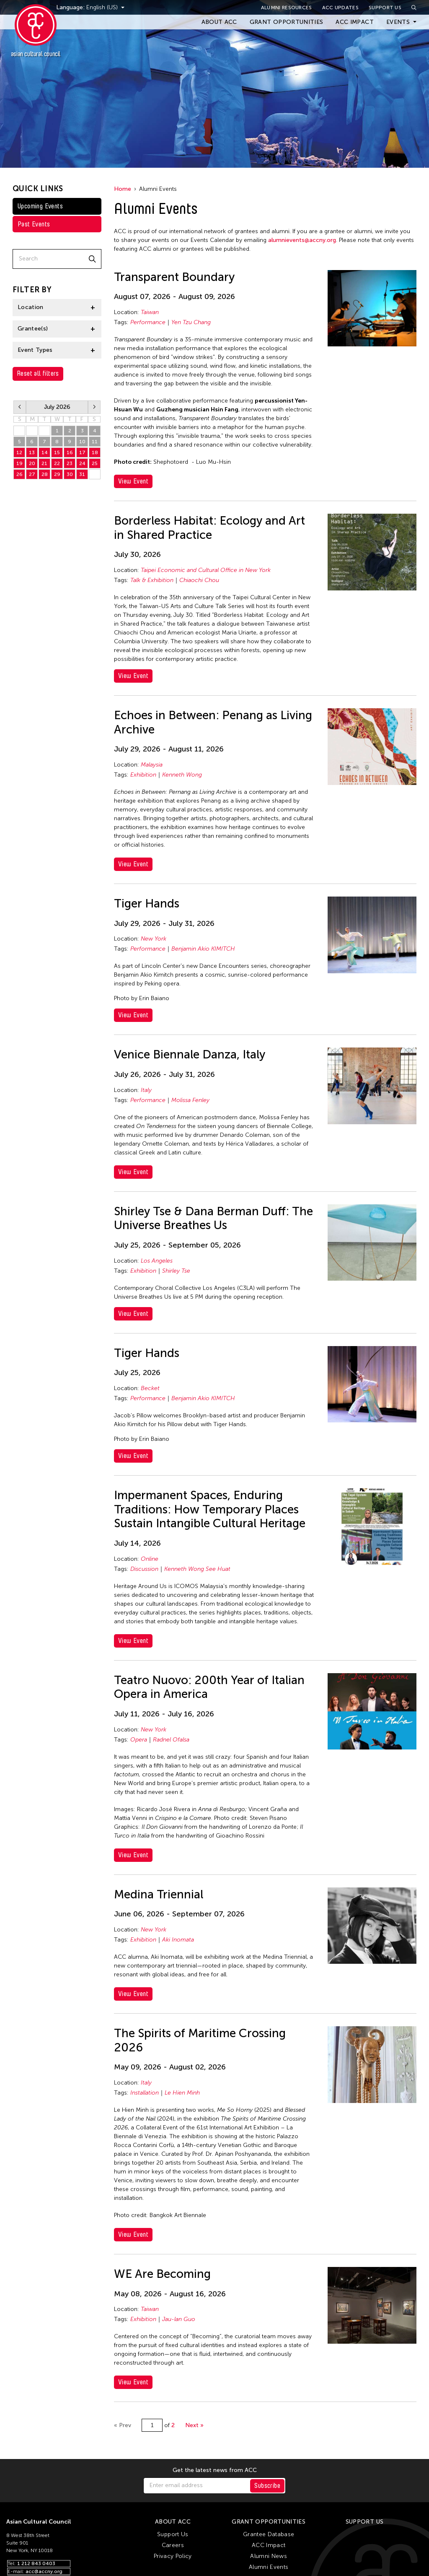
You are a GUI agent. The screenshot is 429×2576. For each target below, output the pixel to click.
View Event (133, 481)
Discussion (144, 1569)
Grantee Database (269, 2534)
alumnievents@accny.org (302, 240)
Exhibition (143, 774)
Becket (150, 1388)
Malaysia (152, 764)
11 (95, 441)
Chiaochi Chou (199, 580)
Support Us (385, 7)
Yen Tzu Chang (191, 322)
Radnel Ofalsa (171, 1739)
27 (32, 474)
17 (82, 452)
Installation (144, 2092)
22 (57, 463)
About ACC (219, 22)
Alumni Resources (286, 7)
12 (19, 452)
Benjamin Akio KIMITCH (203, 948)
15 (57, 452)
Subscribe (267, 2486)
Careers (173, 2545)
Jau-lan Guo (178, 2319)
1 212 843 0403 (36, 2563)
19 (19, 463)
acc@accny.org (44, 2571)
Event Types (35, 350)
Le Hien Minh (182, 2092)
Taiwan (150, 312)
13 (32, 452)
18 (95, 452)
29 (32, 431)
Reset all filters (38, 373)
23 (69, 463)
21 (44, 463)
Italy (146, 1090)
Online (149, 1558)
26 (19, 474)
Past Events (34, 224)
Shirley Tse (176, 1270)
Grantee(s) (33, 328)
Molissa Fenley (190, 1100)
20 (32, 463)
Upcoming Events (40, 206)
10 (82, 441)
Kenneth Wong (182, 774)
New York (153, 938)
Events (398, 22)
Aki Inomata (178, 1939)
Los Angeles (157, 1260)
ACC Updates (340, 7)
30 (44, 431)
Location (31, 307)
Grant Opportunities (286, 22)
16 (70, 452)
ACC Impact (355, 22)
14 (44, 452)
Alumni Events (269, 2567)
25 (95, 463)
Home (122, 188)
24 (82, 463)
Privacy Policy (173, 2556)
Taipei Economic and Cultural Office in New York (206, 570)
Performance (147, 322)
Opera (138, 1739)
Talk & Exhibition (151, 580)
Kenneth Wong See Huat (197, 1569)
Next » (194, 2425)
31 (82, 474)
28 (19, 431)
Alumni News (268, 2556)
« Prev (122, 2425)
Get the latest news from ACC (215, 2470)
